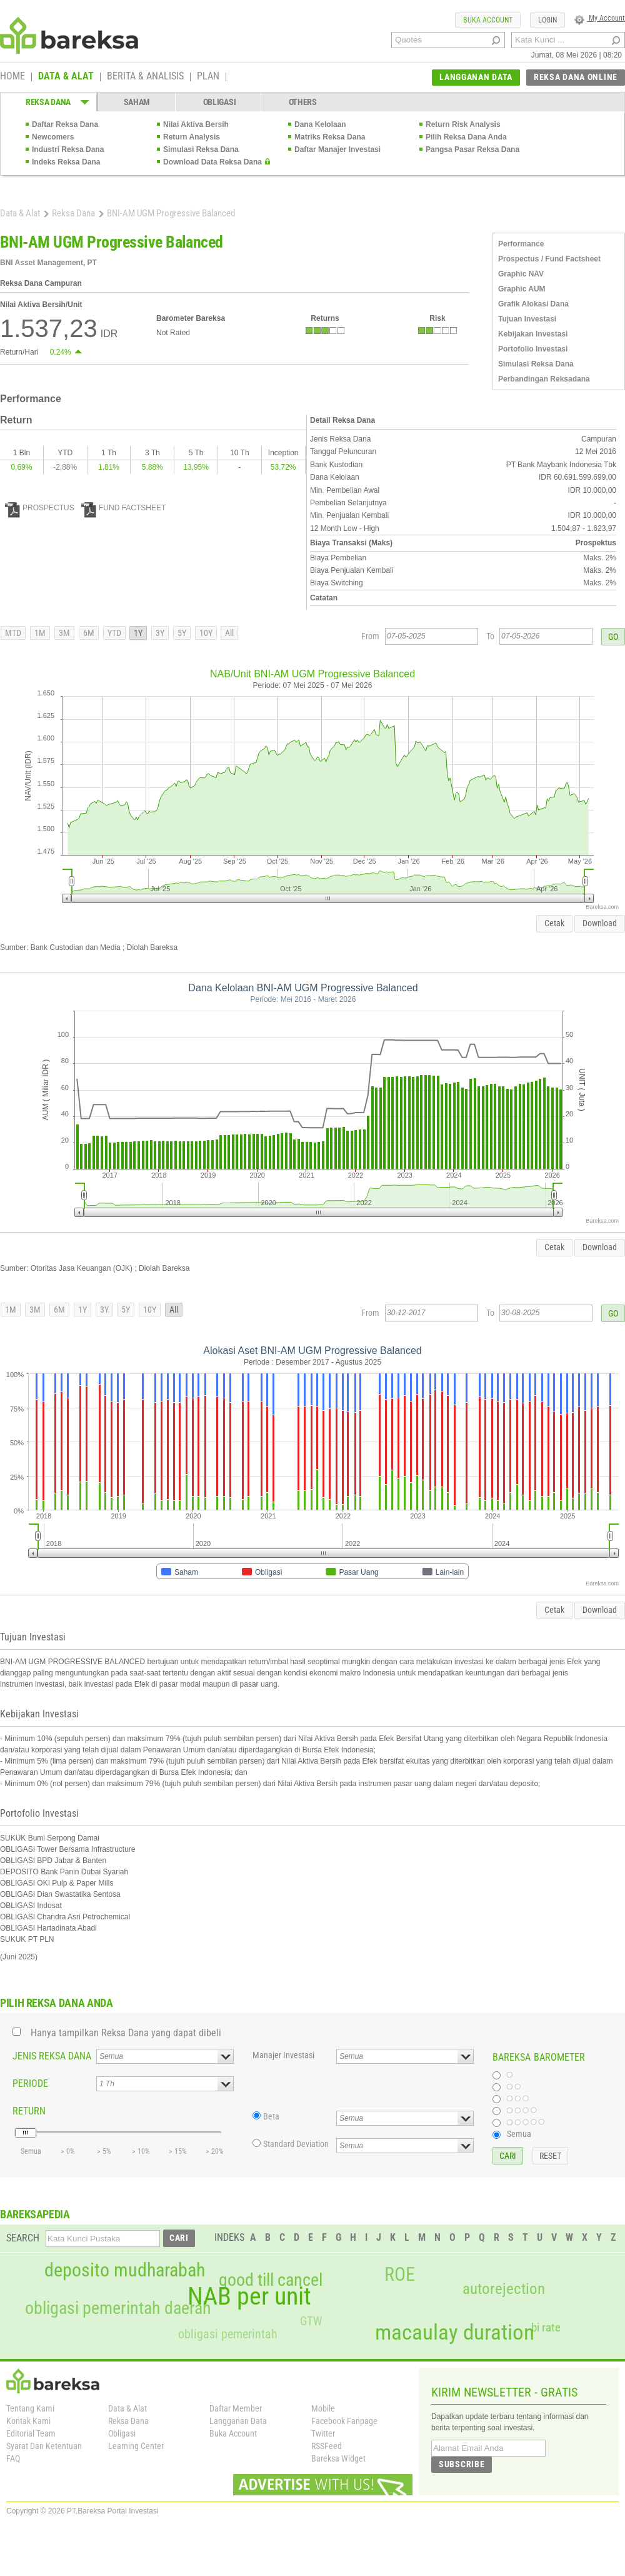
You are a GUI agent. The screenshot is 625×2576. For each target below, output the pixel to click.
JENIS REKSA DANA (51, 2056)
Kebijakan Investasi (533, 334)
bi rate (546, 2327)
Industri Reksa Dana (68, 149)
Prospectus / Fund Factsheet (549, 259)
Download (599, 923)
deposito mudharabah (124, 2270)
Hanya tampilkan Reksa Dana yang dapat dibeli (126, 2033)
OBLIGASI (219, 102)
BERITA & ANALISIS (145, 77)
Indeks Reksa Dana (66, 162)
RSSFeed (326, 2446)
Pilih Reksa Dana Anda (466, 137)
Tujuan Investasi (527, 319)
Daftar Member (235, 2408)
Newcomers (53, 137)
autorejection (503, 2288)
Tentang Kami (30, 2408)
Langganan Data (238, 2421)
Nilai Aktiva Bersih (196, 124)
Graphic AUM (522, 289)
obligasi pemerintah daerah (118, 2308)
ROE (399, 2274)
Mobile (323, 2408)
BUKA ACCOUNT (487, 20)
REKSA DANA (48, 102)
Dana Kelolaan (320, 124)
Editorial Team (31, 2433)
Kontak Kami (28, 2421)
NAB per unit (249, 2296)
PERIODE (30, 2083)
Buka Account (233, 2433)
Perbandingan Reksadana (544, 379)
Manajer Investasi (283, 2055)
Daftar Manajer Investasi (337, 149)
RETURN (29, 2111)
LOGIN (547, 20)
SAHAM (137, 102)
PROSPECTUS (39, 507)
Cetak (554, 923)
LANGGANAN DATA (475, 77)
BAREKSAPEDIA (35, 2214)
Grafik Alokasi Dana (533, 304)
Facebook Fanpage (344, 2421)
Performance (521, 244)
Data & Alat (20, 213)
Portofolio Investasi (533, 349)
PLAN (208, 77)
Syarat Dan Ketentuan (44, 2446)
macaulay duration (454, 2332)
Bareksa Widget (338, 2458)
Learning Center (136, 2446)
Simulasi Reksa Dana (201, 149)
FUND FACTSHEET (123, 507)
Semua (519, 2134)
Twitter (323, 2433)
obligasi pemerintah (228, 2334)
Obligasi (122, 2433)
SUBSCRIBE (461, 2464)
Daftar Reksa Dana (65, 124)
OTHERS (303, 102)
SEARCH (22, 2238)
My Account (599, 18)
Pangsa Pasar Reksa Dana (472, 149)
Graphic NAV (521, 274)
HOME (12, 77)
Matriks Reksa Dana (329, 137)
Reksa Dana (73, 213)
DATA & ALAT (66, 77)
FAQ (13, 2458)
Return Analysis (191, 137)
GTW (311, 2321)
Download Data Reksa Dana (212, 162)
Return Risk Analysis (463, 124)
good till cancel (270, 2280)
